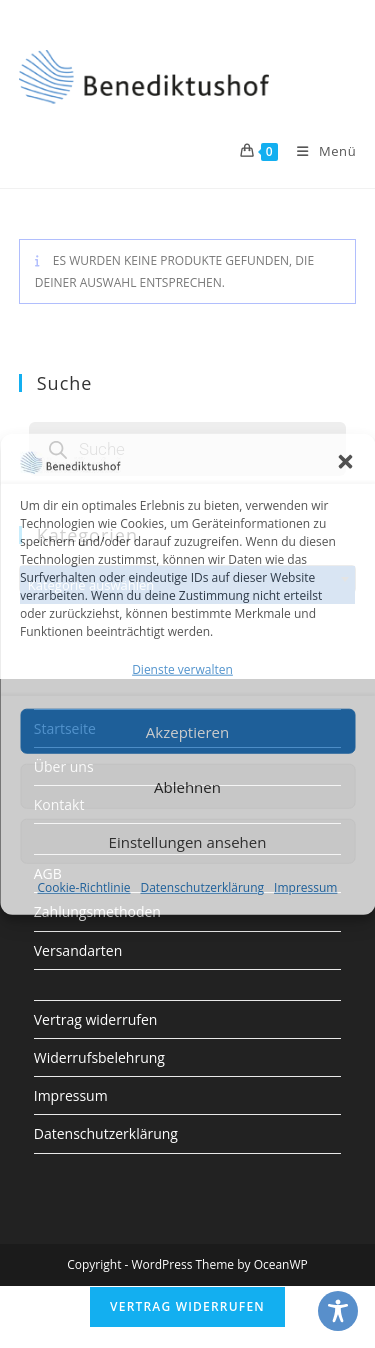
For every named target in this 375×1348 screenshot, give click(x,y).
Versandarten (78, 950)
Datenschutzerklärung (202, 887)
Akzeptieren (187, 732)
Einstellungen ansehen (188, 842)
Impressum (305, 887)
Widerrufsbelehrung (99, 1057)
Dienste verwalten (182, 669)
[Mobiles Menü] (319, 151)
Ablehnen (187, 787)
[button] (345, 461)
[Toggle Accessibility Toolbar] (338, 1311)
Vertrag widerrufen (96, 1019)
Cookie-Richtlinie (84, 887)
